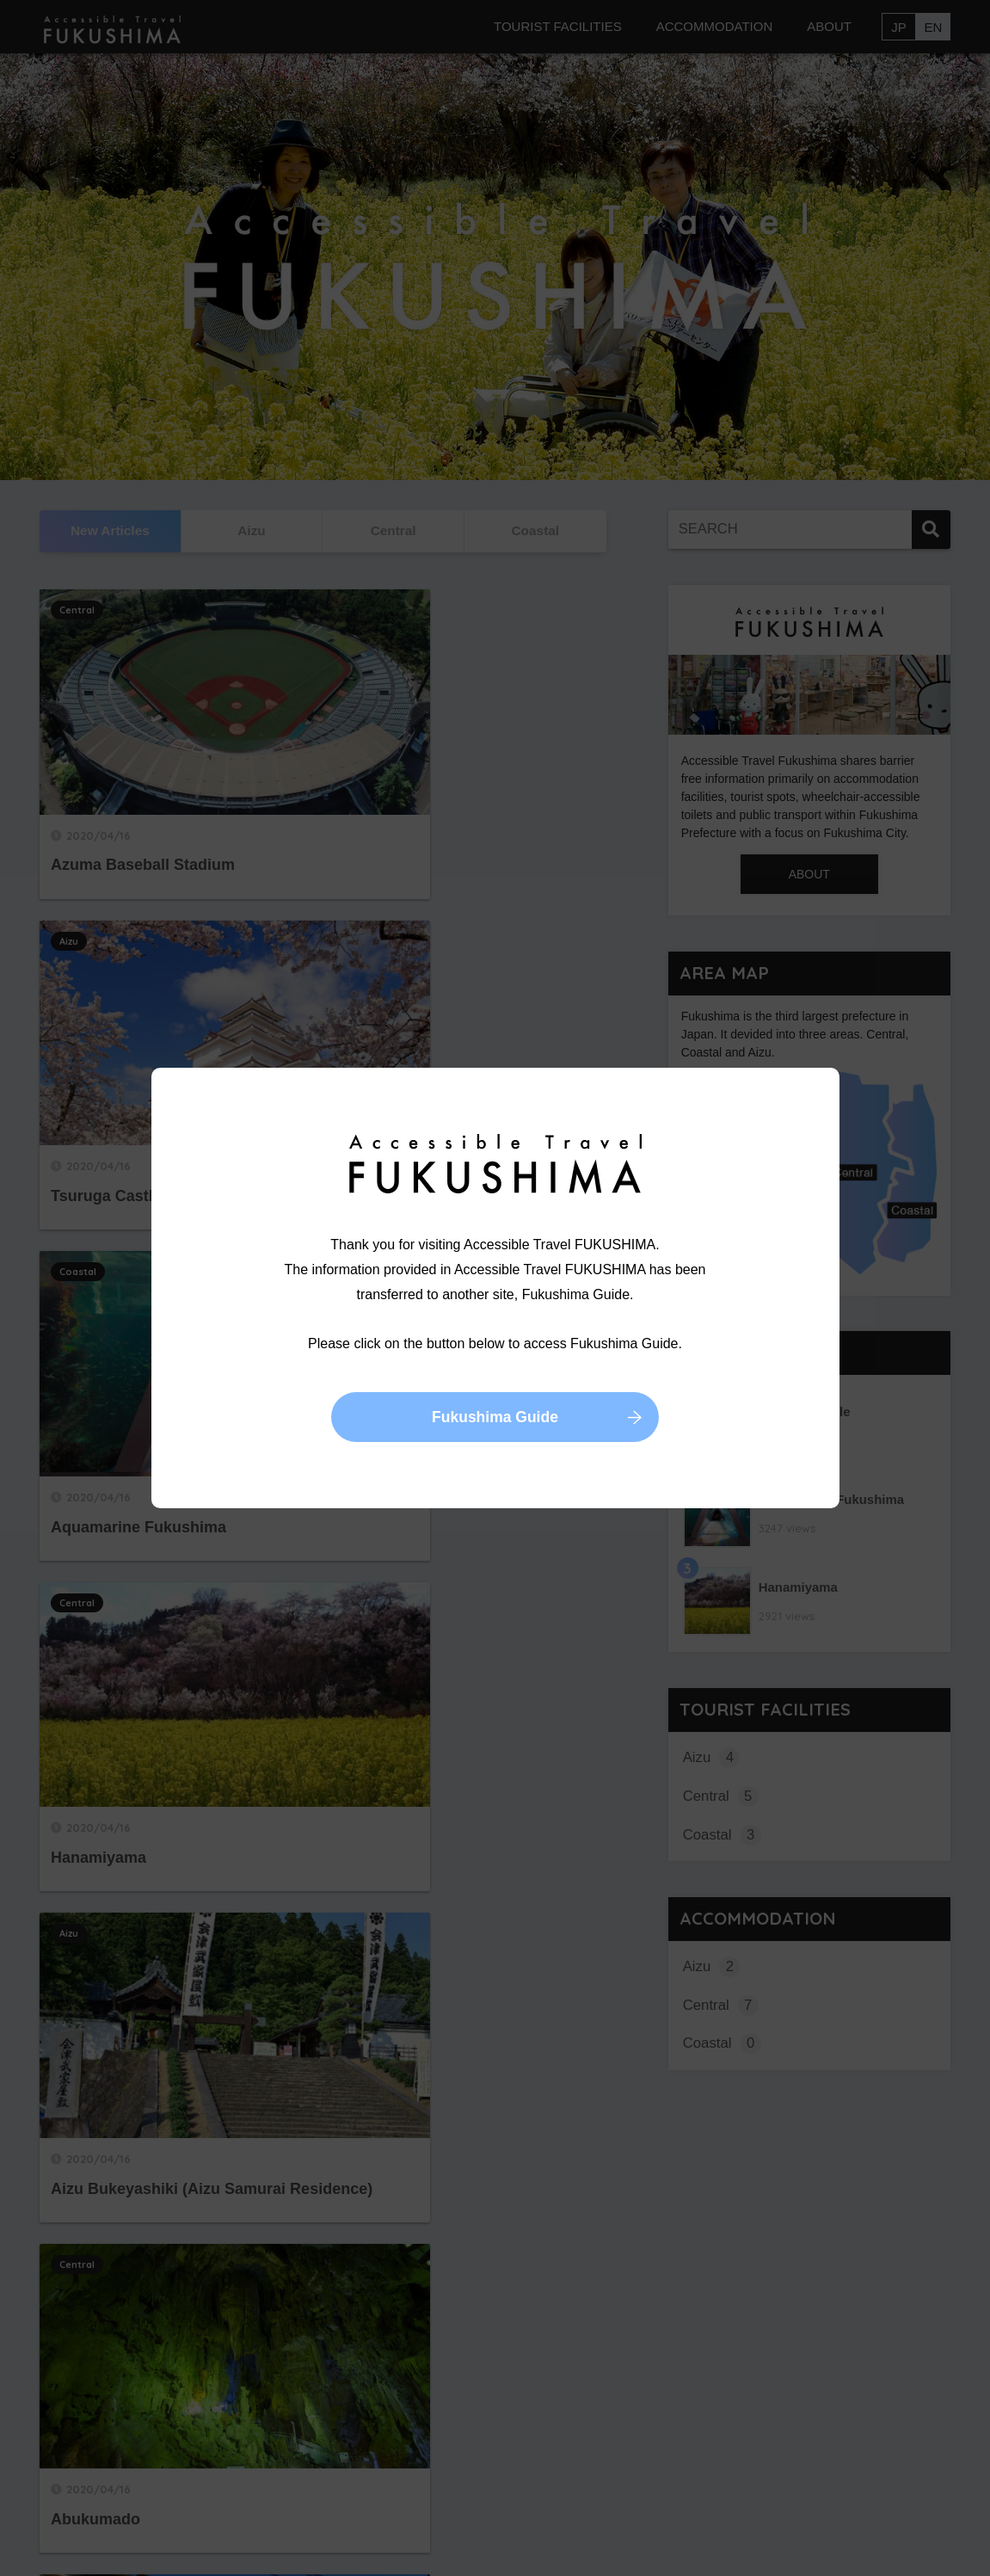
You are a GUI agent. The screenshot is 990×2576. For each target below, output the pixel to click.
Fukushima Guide (495, 1418)
